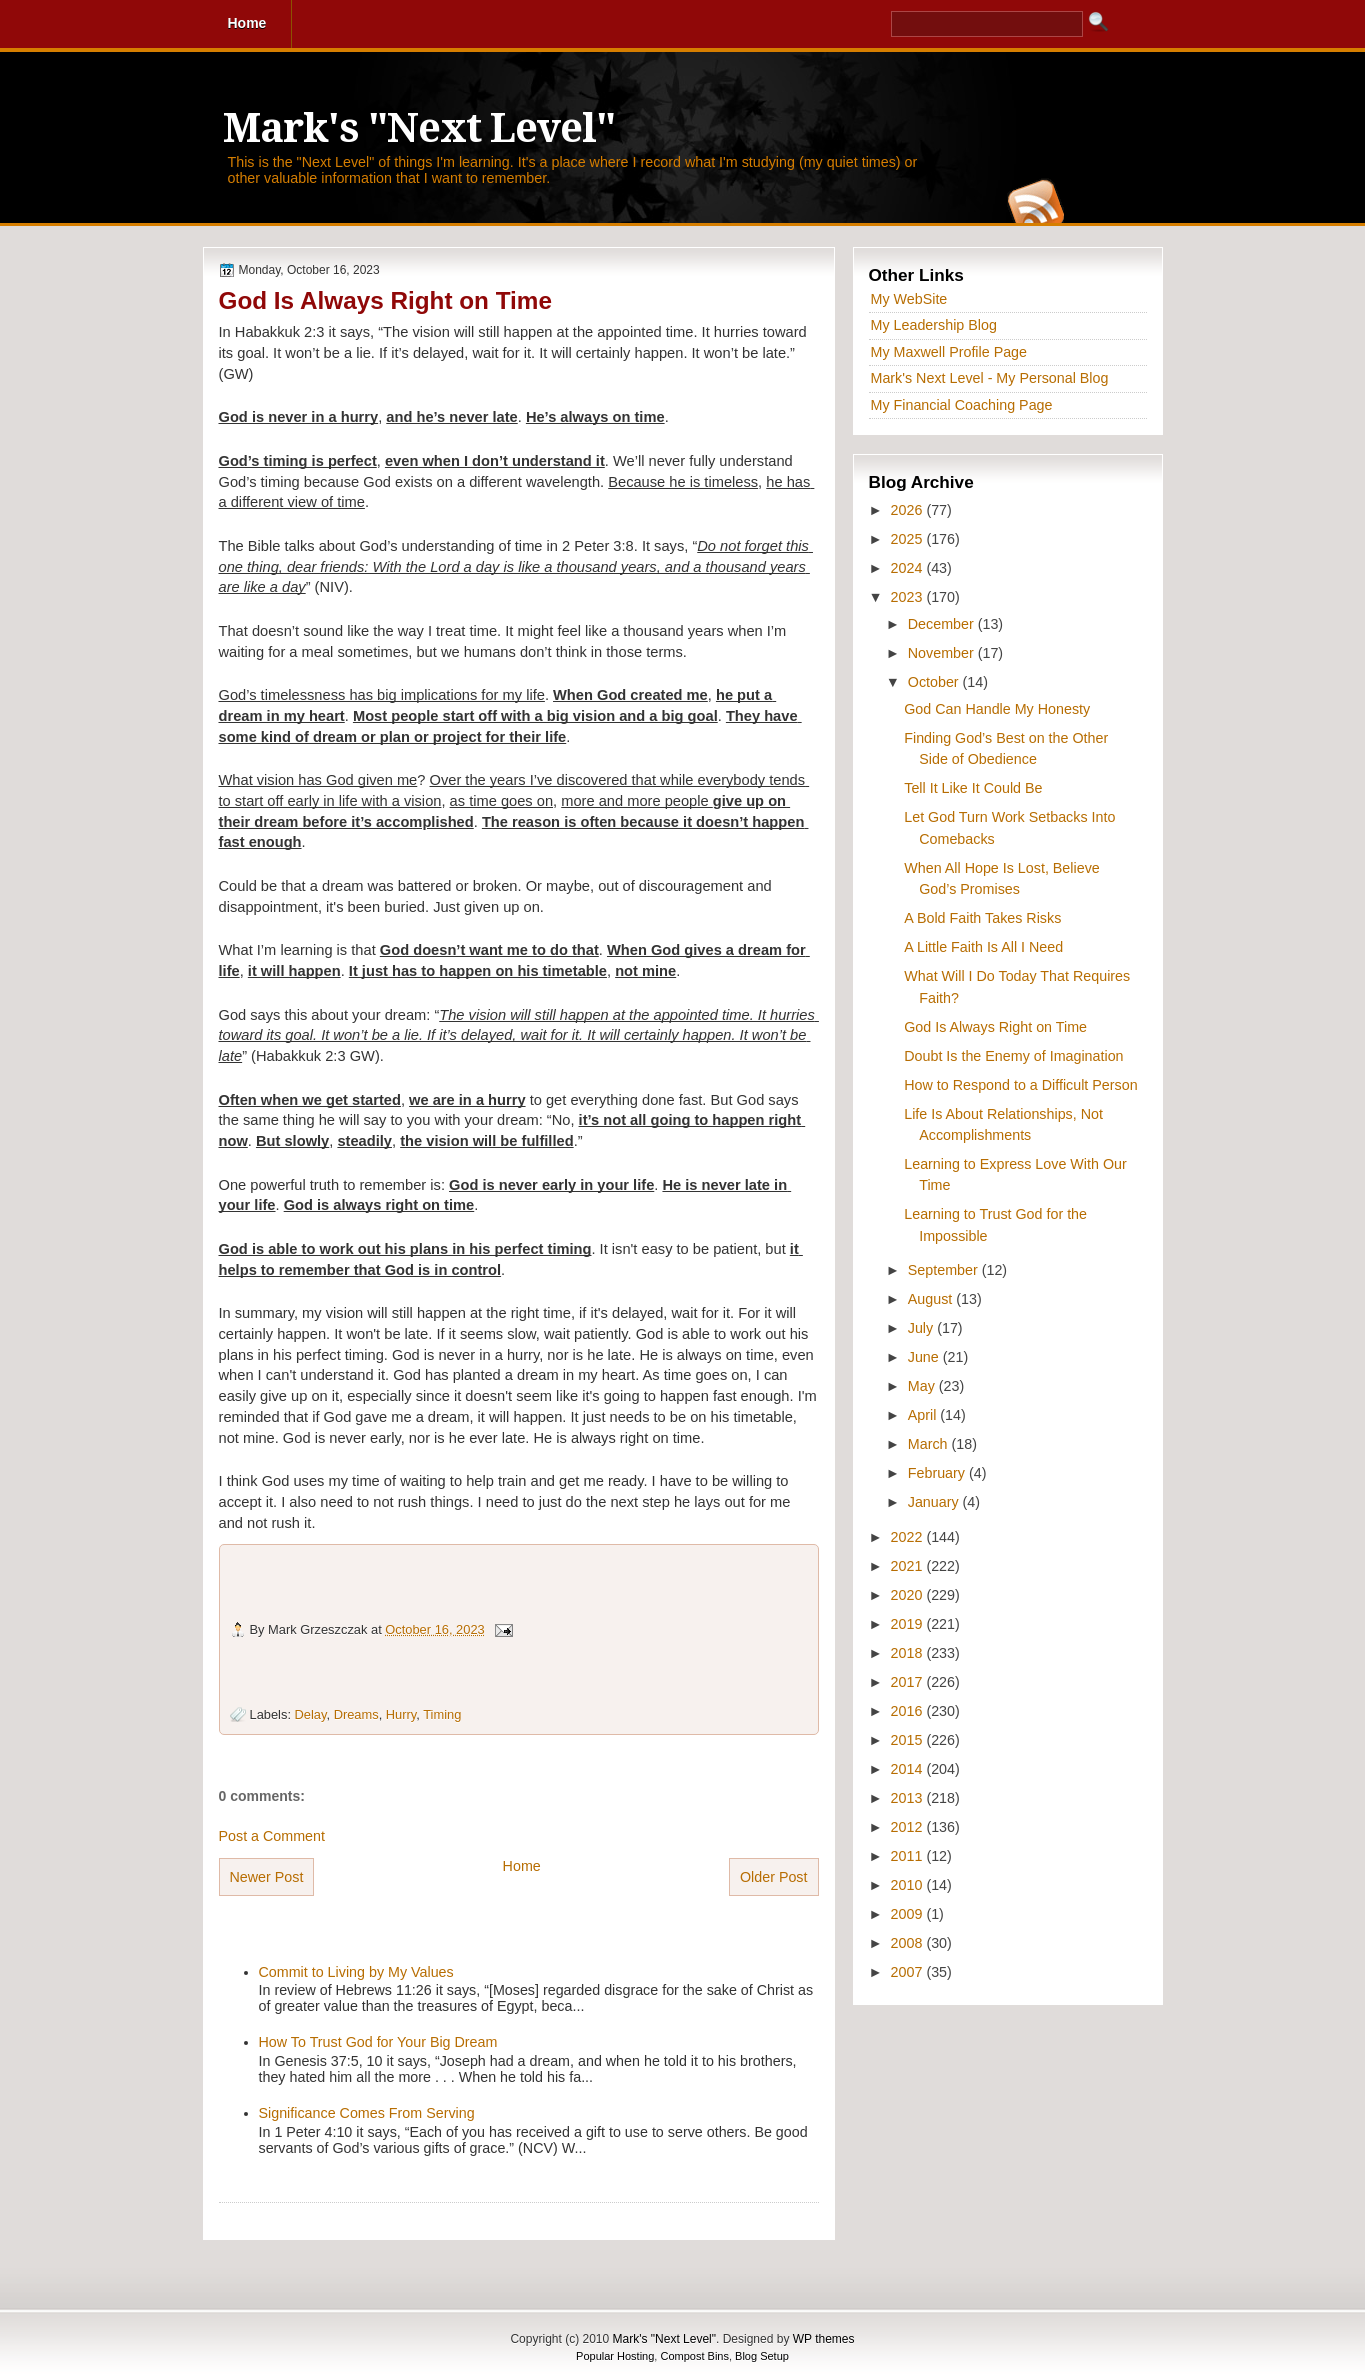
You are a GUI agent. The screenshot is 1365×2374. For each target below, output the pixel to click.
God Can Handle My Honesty (997, 709)
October (935, 682)
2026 (909, 510)
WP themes (824, 2339)
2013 (909, 1798)
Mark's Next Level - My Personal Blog (990, 378)
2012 (909, 1827)
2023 (909, 597)
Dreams (356, 1714)
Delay (311, 1714)
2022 (909, 1537)
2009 (909, 1914)
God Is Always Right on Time (385, 300)
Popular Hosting (615, 2356)
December (943, 624)
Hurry (401, 1714)
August (932, 1299)
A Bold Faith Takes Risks (982, 918)
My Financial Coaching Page (962, 405)
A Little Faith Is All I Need (983, 947)
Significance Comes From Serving (367, 2113)
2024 (909, 568)
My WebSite (909, 299)
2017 (909, 1682)
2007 (909, 1972)
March (930, 1444)
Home (522, 1866)
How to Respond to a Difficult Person (1020, 1085)
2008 (909, 1943)
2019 (909, 1624)
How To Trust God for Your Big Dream (378, 2042)
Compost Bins (694, 2356)
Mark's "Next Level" (419, 128)
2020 (909, 1595)
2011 (909, 1856)
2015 (909, 1740)
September (945, 1270)
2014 (909, 1769)
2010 (909, 1885)
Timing (442, 1714)
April (924, 1415)
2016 (909, 1711)
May (923, 1386)
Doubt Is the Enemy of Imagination (1013, 1056)
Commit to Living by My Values (356, 1972)
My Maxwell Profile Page (949, 352)
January (935, 1502)
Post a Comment (272, 1836)
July (922, 1328)
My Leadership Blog (934, 325)
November (943, 653)
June (925, 1357)
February (938, 1473)
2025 (909, 539)
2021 (909, 1566)
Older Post (774, 1877)
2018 (909, 1653)
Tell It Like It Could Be (973, 788)
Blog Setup (762, 2356)
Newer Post (267, 1877)
